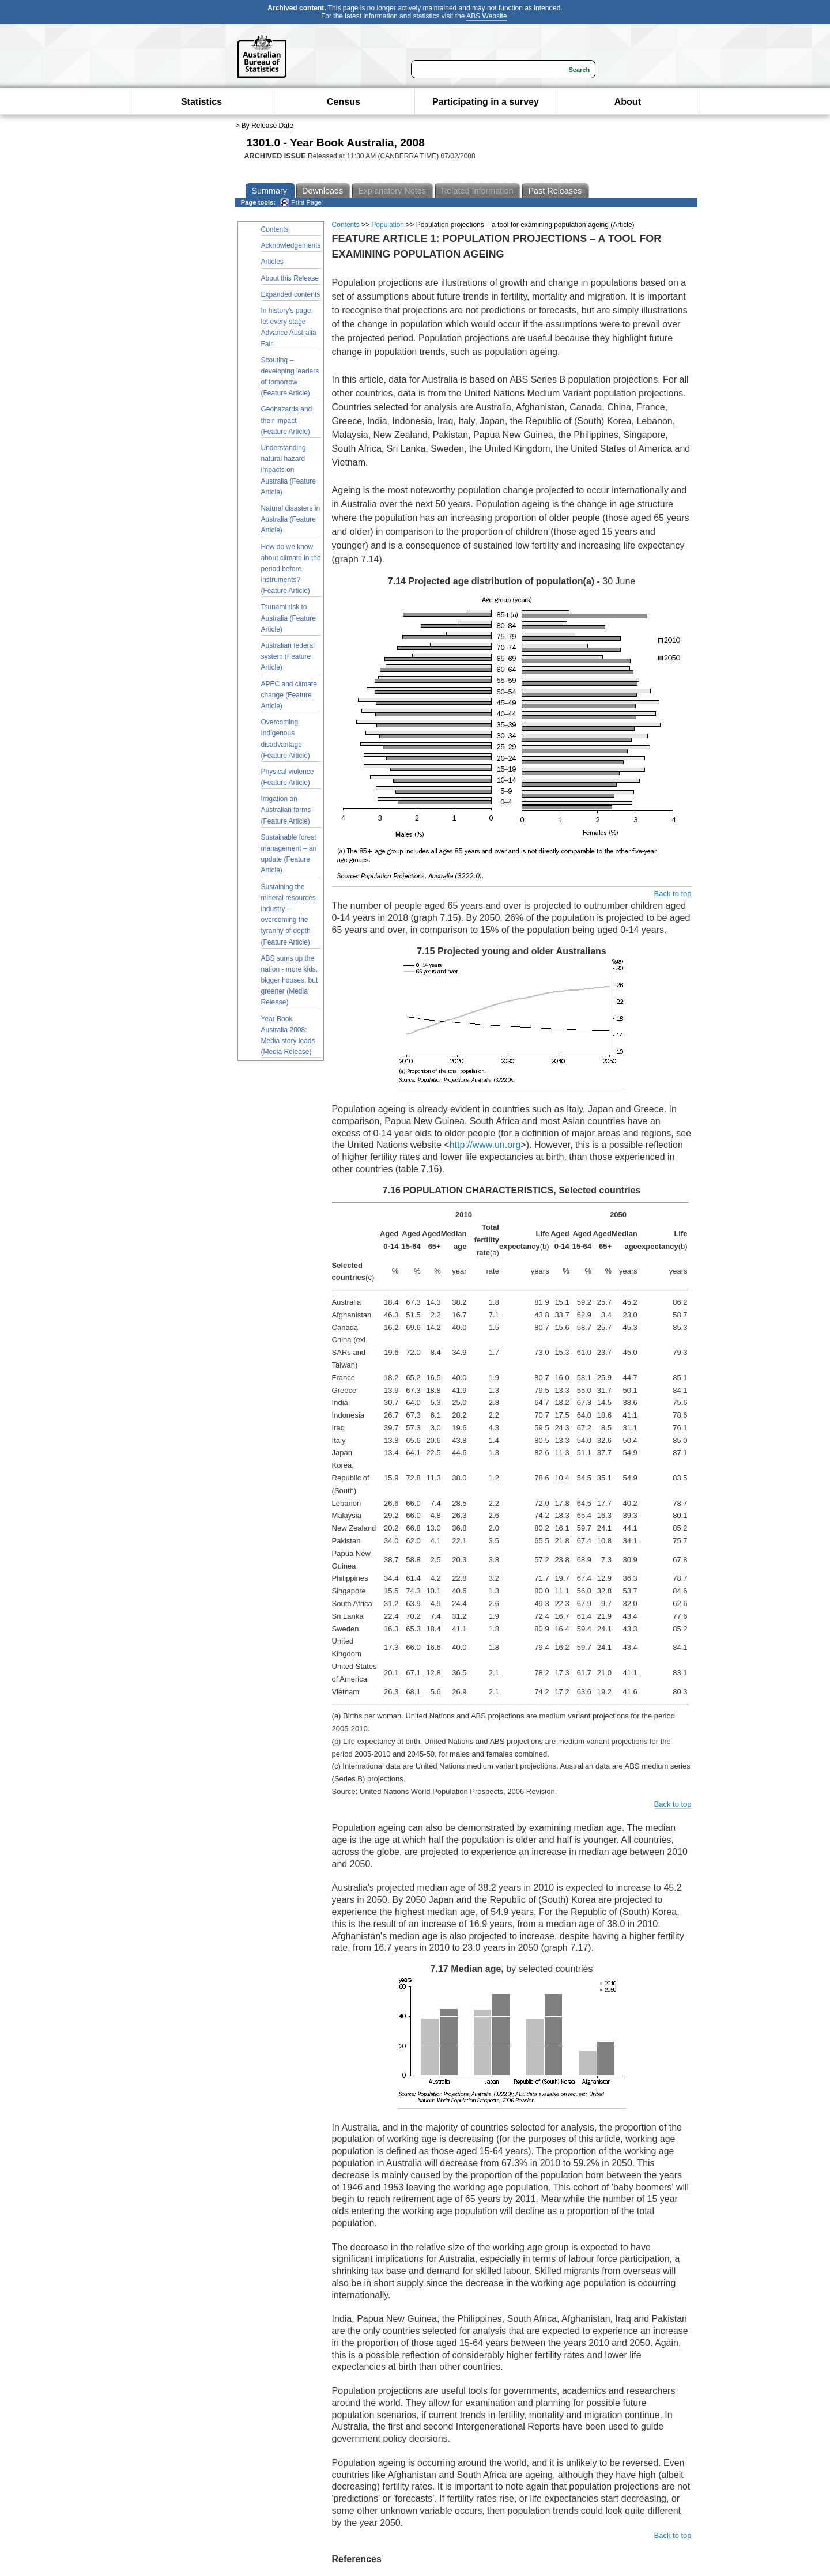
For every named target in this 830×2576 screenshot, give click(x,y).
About (627, 102)
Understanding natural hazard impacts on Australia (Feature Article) (288, 470)
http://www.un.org (485, 1145)
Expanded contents (290, 294)
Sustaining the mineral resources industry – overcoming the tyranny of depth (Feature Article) (288, 914)
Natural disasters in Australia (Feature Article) (290, 519)
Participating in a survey (485, 102)
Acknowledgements (291, 245)
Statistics (201, 102)
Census (343, 102)
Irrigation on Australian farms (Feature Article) (286, 810)
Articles (272, 262)
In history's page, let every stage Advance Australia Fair (288, 327)
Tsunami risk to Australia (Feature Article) (288, 618)
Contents (275, 229)
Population (387, 225)
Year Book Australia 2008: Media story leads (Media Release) (288, 1035)
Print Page (300, 202)
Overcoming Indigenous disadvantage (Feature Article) (285, 739)
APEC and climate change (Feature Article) (289, 695)
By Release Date (267, 126)
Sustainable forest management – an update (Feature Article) (289, 854)
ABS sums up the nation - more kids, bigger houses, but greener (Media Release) (289, 980)
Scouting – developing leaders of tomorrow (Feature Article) (290, 377)
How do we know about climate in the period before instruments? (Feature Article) (291, 569)
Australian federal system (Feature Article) (288, 656)
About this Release (290, 278)
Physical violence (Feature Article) (287, 777)
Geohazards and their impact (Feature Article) (286, 420)
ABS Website (486, 16)
